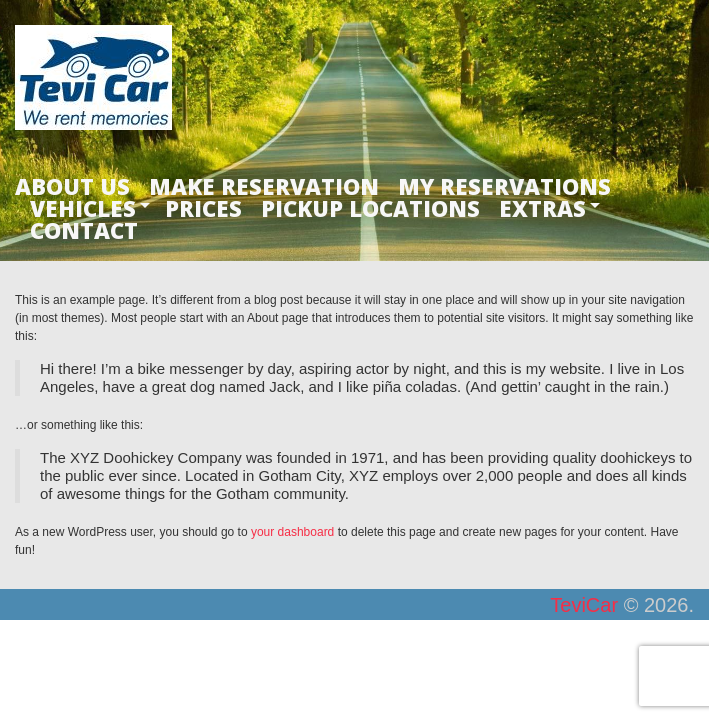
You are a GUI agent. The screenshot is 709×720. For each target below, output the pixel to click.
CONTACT (84, 230)
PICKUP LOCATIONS (370, 208)
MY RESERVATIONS (504, 186)
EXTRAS (542, 208)
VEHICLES (83, 208)
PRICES (203, 208)
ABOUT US (72, 186)
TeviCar (584, 605)
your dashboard (292, 532)
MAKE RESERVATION (264, 186)
